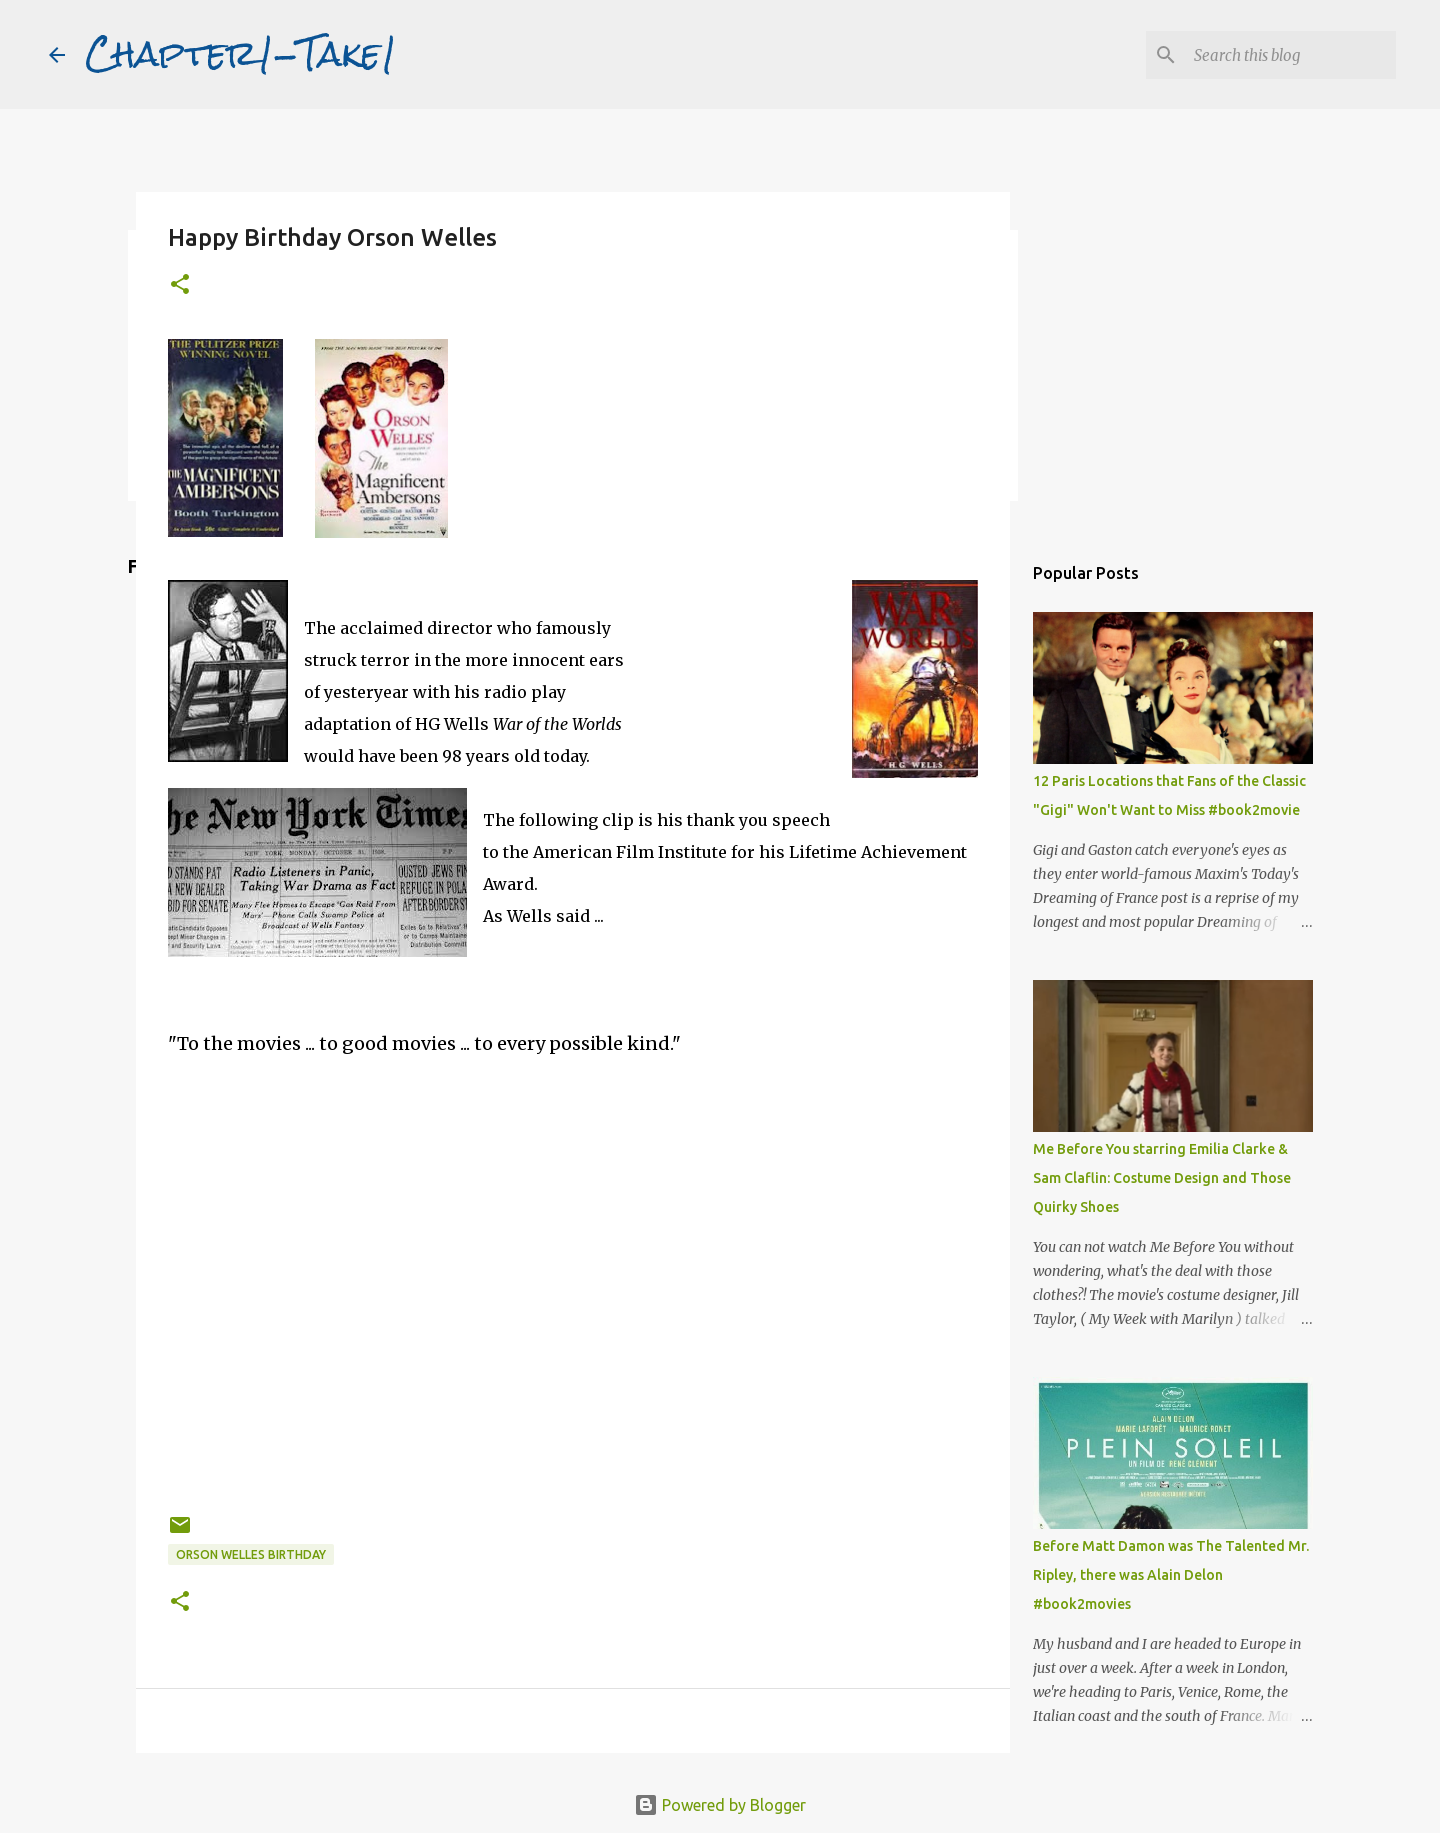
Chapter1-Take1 (241, 54)
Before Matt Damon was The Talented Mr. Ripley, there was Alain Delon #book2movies (1171, 1575)
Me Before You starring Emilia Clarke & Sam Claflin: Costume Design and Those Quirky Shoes (1162, 1178)
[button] (180, 285)
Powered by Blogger (720, 1805)
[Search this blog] (1291, 55)
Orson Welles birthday (251, 1554)
